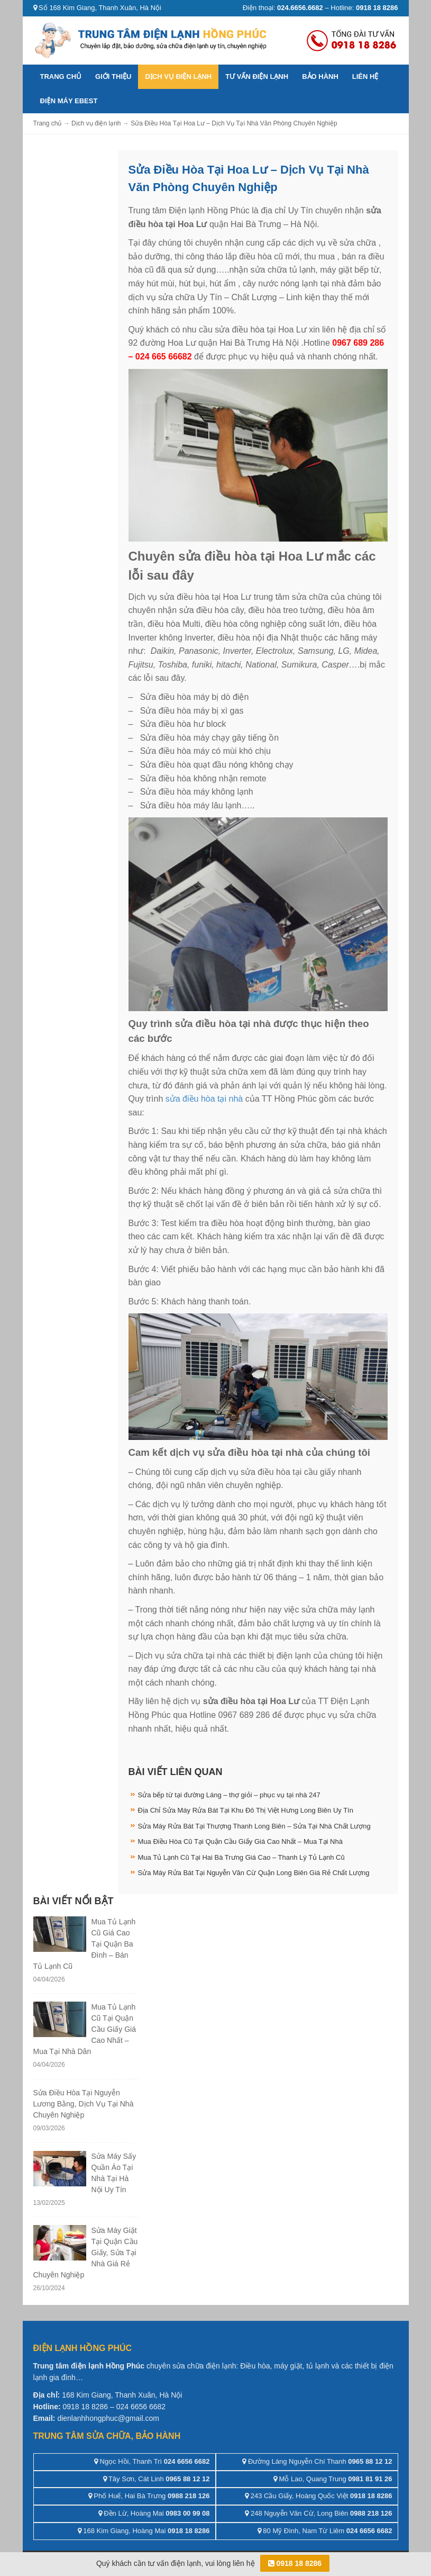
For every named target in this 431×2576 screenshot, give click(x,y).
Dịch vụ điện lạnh (178, 76)
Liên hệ (365, 76)
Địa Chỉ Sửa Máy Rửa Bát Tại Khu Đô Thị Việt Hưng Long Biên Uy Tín (245, 1810)
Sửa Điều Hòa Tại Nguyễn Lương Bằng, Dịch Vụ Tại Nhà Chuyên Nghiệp (83, 2103)
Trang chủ (61, 76)
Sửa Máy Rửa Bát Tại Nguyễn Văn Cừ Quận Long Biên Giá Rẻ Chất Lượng (254, 1873)
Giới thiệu (113, 76)
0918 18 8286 (295, 2563)
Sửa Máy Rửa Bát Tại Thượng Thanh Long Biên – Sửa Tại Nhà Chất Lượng (254, 1826)
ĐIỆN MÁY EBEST (69, 101)
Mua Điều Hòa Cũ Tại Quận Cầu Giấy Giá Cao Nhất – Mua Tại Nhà (240, 1841)
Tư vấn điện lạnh (256, 76)
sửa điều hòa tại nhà (203, 1098)
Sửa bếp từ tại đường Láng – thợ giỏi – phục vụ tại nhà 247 (229, 1795)
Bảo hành (320, 76)
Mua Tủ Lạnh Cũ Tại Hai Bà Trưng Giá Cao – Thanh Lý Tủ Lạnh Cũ (241, 1857)
